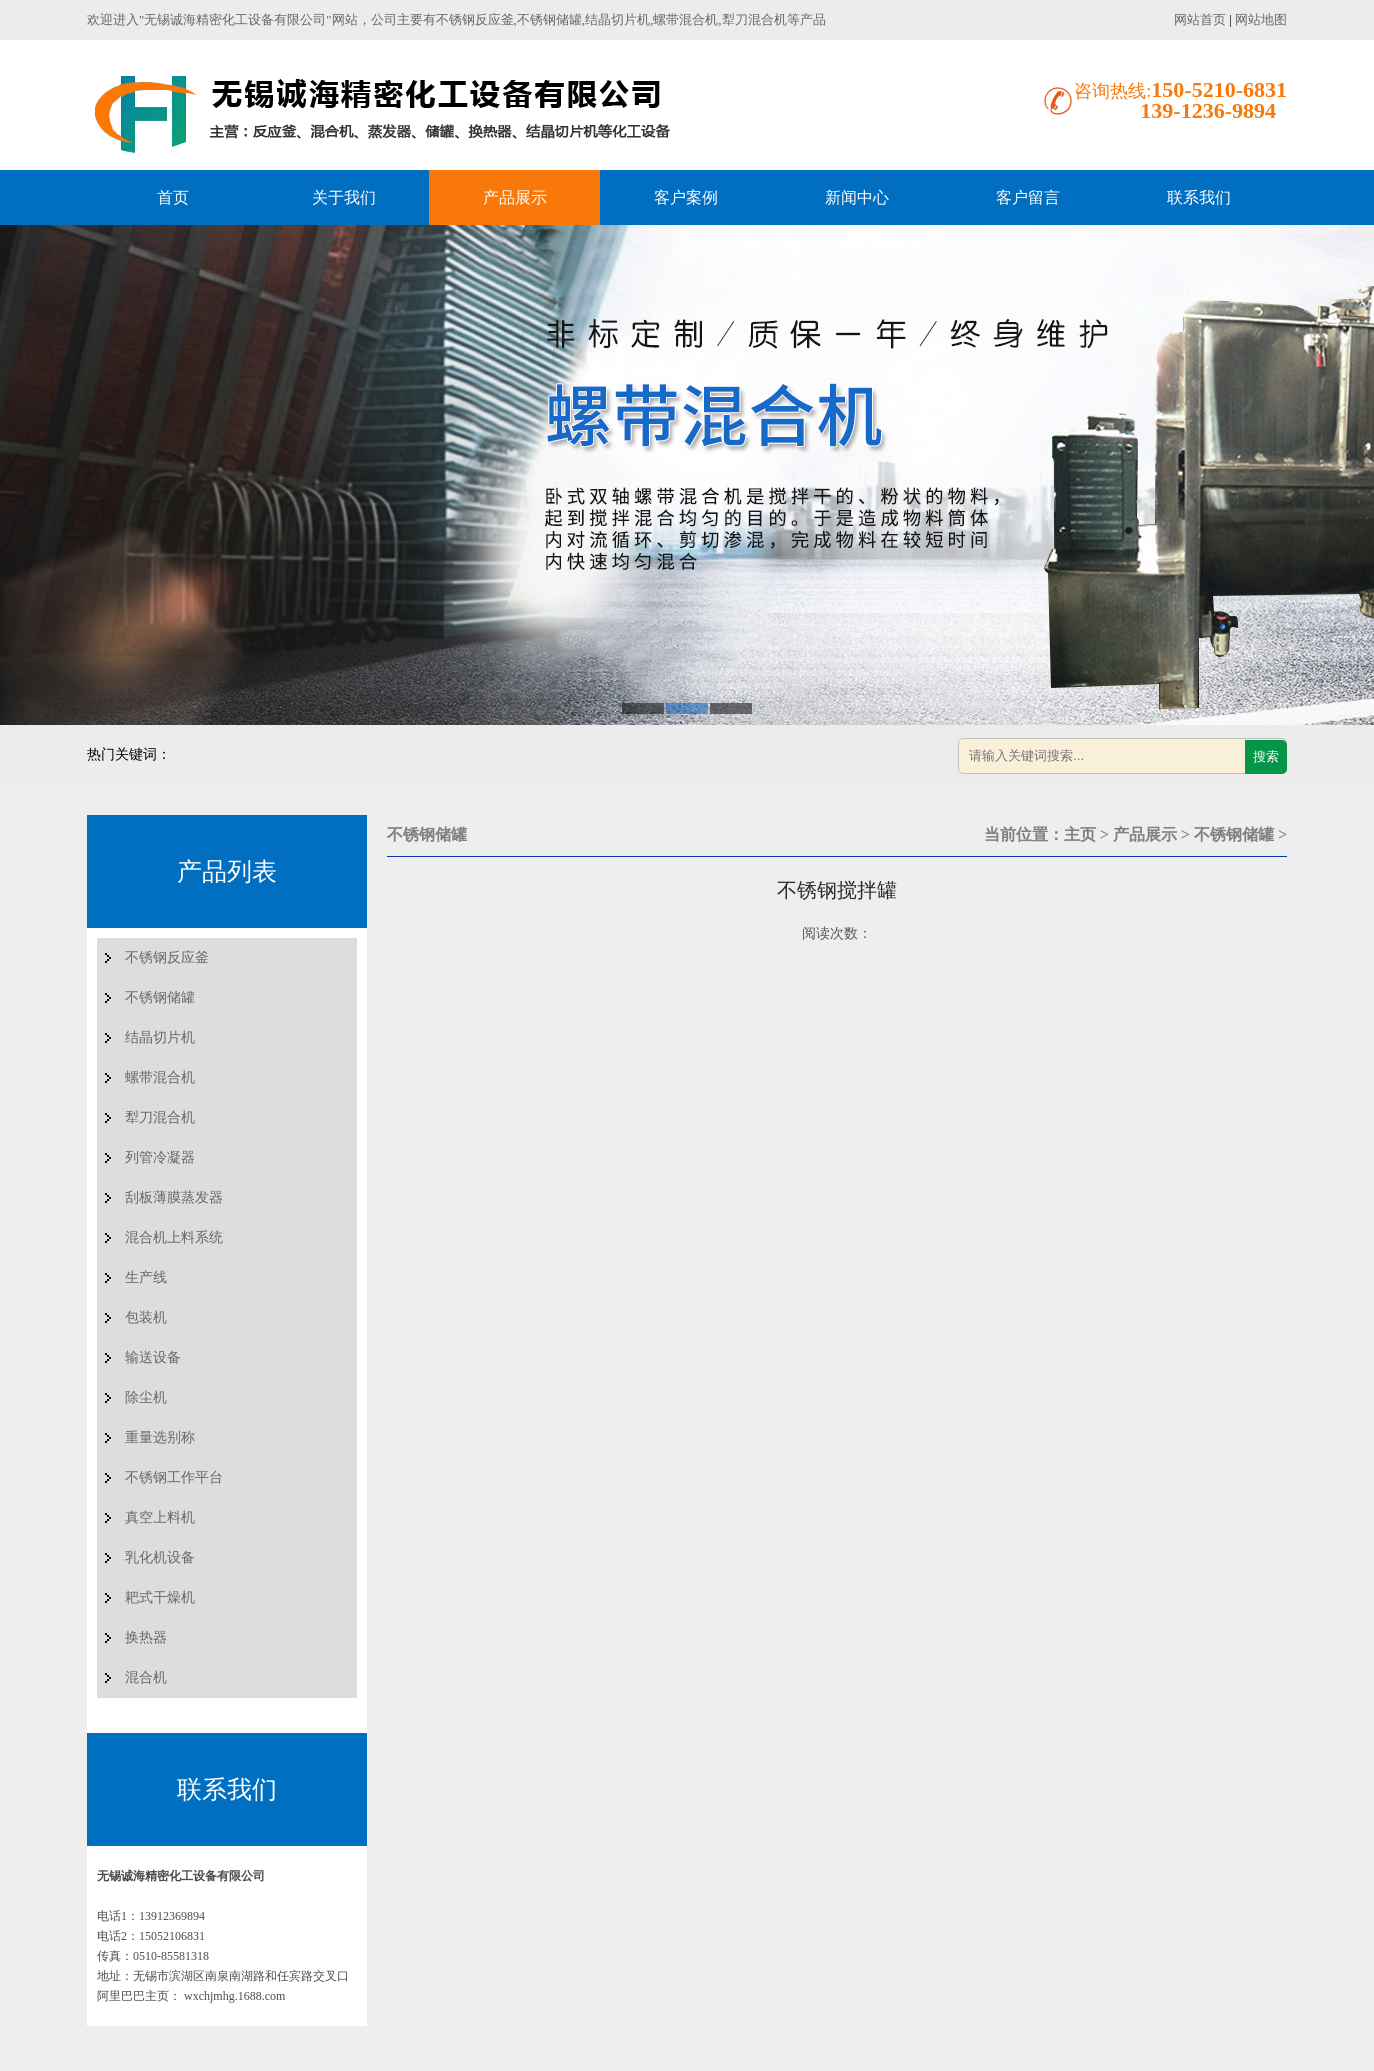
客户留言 (1028, 197)
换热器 (146, 1637)
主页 (1080, 834)
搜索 (1266, 756)
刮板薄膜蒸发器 (174, 1197)
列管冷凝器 (160, 1157)
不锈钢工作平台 (174, 1477)
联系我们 (1199, 197)
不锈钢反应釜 (167, 957)
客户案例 (686, 197)
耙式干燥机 (160, 1597)
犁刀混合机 (160, 1117)
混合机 (146, 1677)
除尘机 (146, 1397)
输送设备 (153, 1357)
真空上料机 (160, 1517)
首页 (173, 197)
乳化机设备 (160, 1557)
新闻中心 (857, 197)
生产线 (146, 1277)
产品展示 (515, 197)
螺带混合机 (160, 1077)
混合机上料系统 (174, 1237)
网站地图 (1261, 19)
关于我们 (344, 197)
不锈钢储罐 (160, 997)
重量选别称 (160, 1437)
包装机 (146, 1317)
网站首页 (1200, 19)
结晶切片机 (160, 1037)
